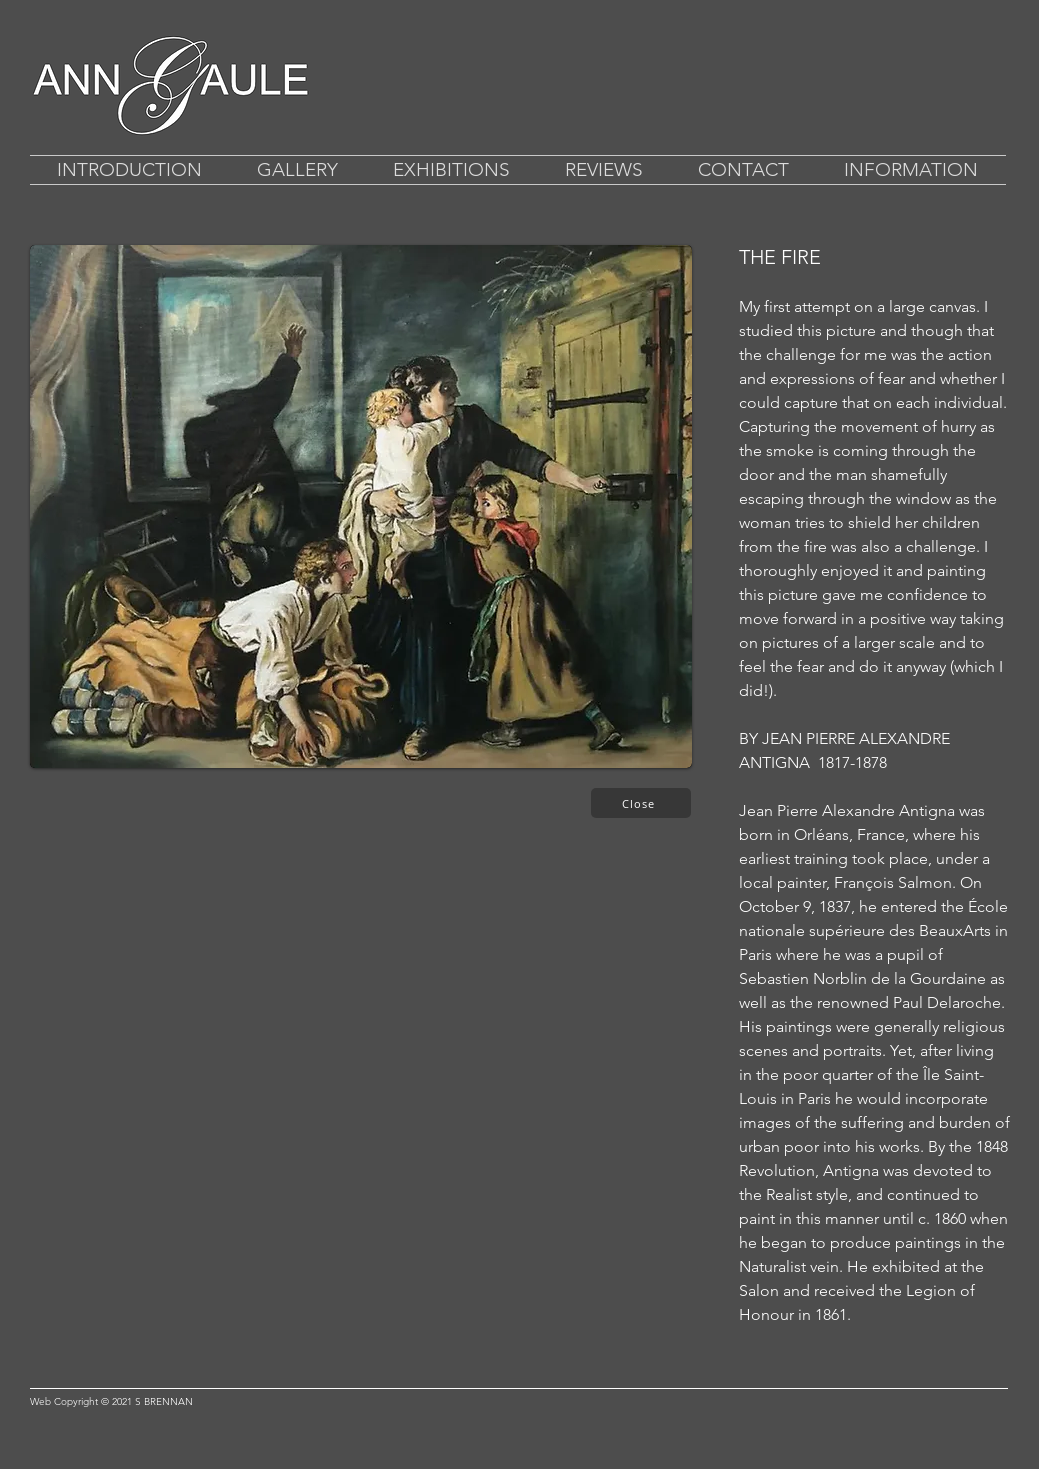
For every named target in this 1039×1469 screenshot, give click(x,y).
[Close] (641, 803)
